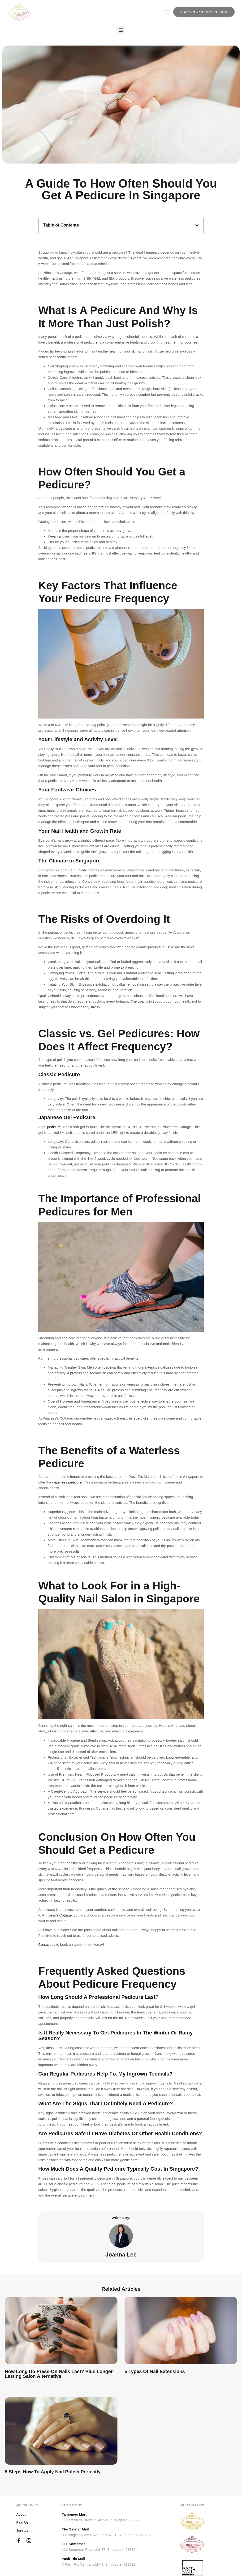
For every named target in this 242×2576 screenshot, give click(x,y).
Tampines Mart (74, 2514)
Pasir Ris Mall (73, 2559)
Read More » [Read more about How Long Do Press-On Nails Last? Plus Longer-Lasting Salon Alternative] (15, 2386)
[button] (167, 12)
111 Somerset (73, 2544)
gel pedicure (51, 1127)
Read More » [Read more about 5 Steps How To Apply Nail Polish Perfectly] (15, 2481)
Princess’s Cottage (57, 1915)
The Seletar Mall (75, 2529)
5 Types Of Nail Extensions (155, 2371)
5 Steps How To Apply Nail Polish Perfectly (53, 2471)
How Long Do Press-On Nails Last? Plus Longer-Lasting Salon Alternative (59, 2374)
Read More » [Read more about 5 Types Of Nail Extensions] (135, 2386)
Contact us (46, 1944)
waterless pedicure (67, 1482)
